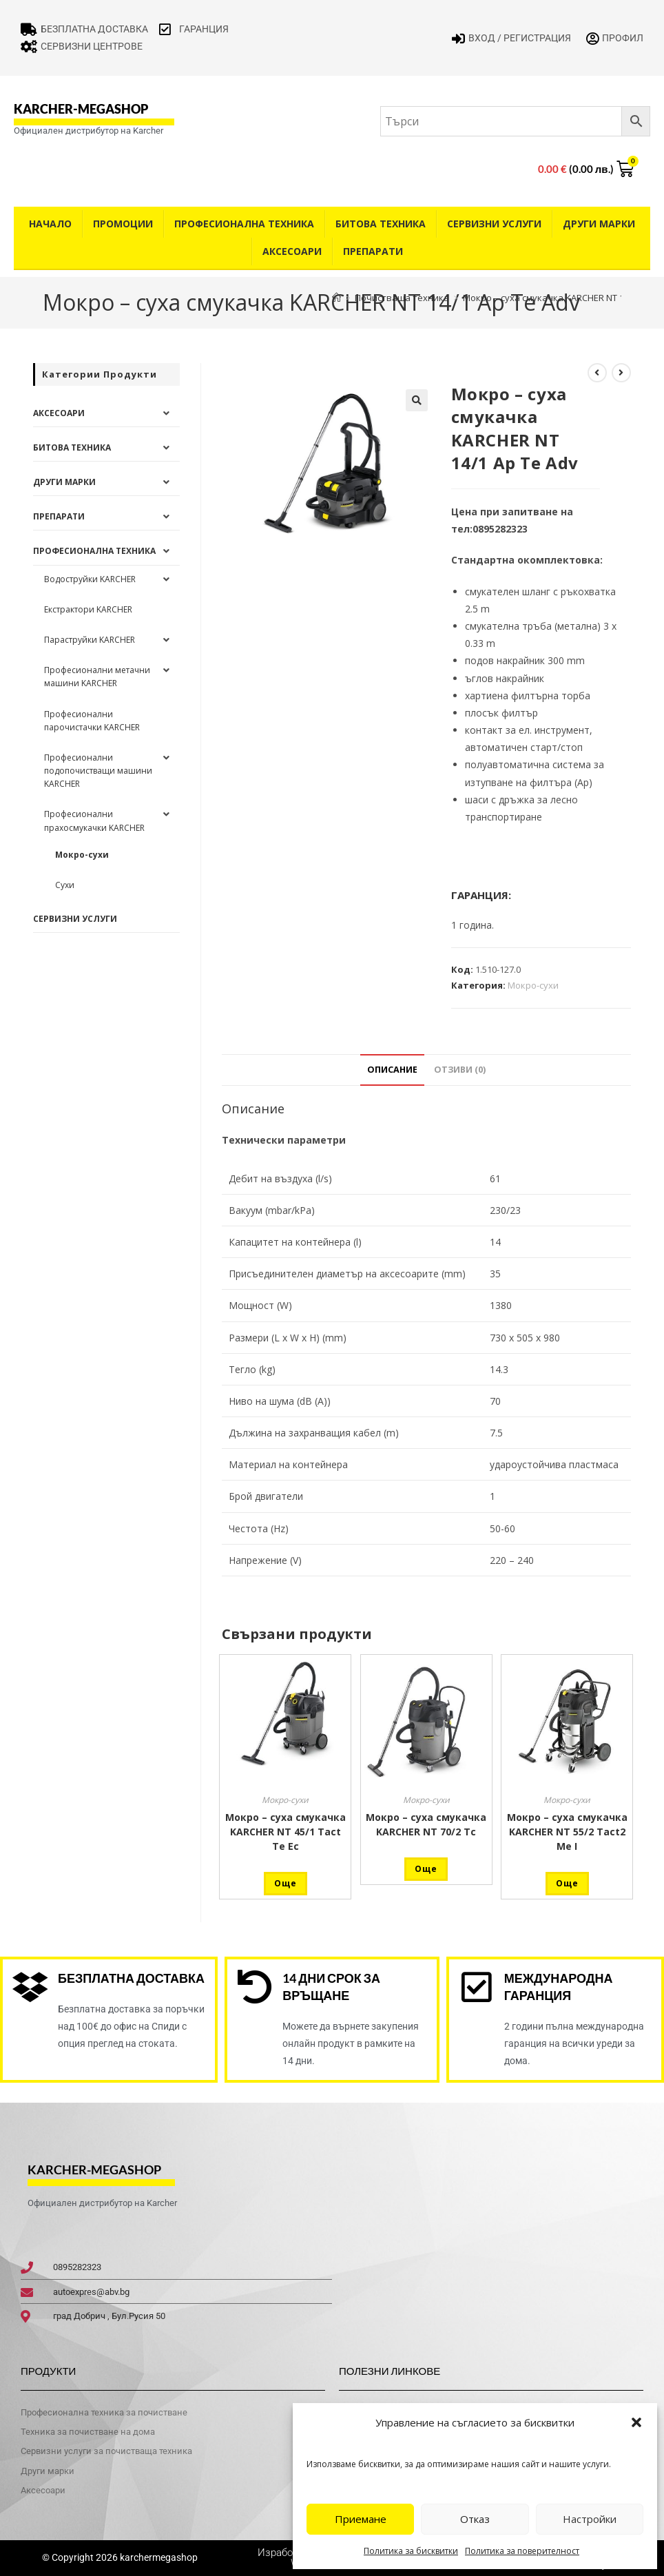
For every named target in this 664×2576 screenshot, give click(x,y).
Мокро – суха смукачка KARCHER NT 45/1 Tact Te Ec (285, 1832)
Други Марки (599, 223)
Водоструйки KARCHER (90, 579)
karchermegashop (158, 2557)
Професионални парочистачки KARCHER (92, 720)
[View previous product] (597, 372)
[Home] (336, 297)
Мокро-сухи (533, 985)
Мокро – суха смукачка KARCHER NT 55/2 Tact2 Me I (567, 1832)
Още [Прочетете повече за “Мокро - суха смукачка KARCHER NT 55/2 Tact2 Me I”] (567, 1883)
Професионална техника (244, 223)
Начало (50, 223)
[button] (636, 2422)
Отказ (475, 2519)
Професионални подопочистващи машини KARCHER (98, 771)
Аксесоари (292, 251)
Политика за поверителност (522, 2551)
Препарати (373, 251)
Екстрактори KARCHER (88, 609)
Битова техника (380, 223)
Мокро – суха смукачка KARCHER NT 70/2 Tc (426, 1824)
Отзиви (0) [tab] (460, 1069)
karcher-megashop (81, 108)
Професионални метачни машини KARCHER (97, 676)
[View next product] (621, 372)
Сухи (64, 885)
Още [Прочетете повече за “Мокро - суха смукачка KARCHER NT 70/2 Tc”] (426, 1869)
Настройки (589, 2519)
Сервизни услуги (494, 223)
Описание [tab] (392, 1069)
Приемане (360, 2519)
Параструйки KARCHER (89, 640)
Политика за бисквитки (411, 2551)
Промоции (123, 223)
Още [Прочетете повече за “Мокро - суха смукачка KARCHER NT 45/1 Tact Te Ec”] (285, 1883)
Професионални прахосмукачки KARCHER (94, 820)
